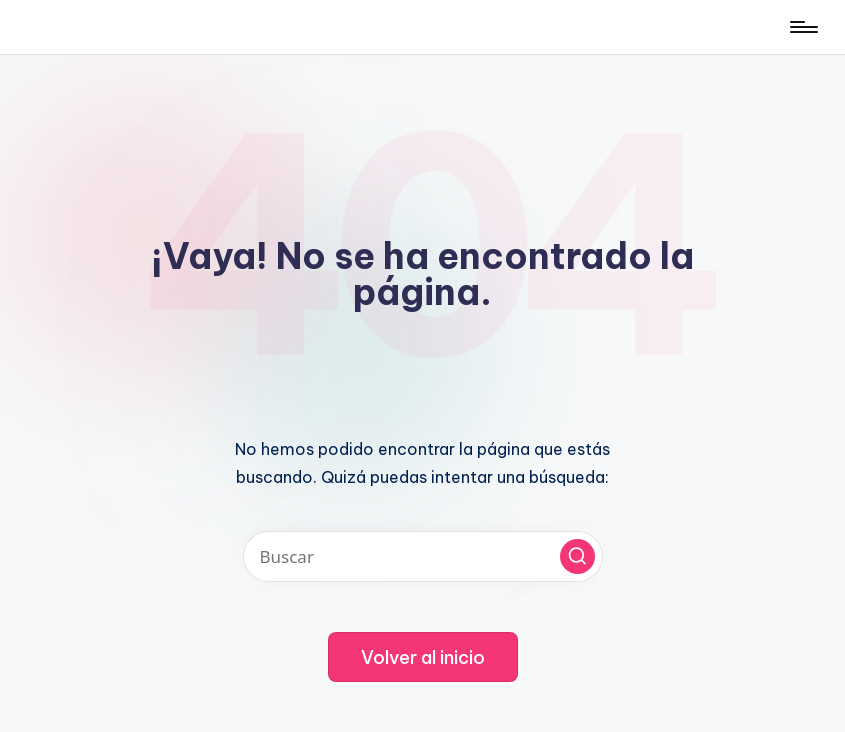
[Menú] (802, 27)
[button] (577, 556)
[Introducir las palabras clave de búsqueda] (423, 556)
